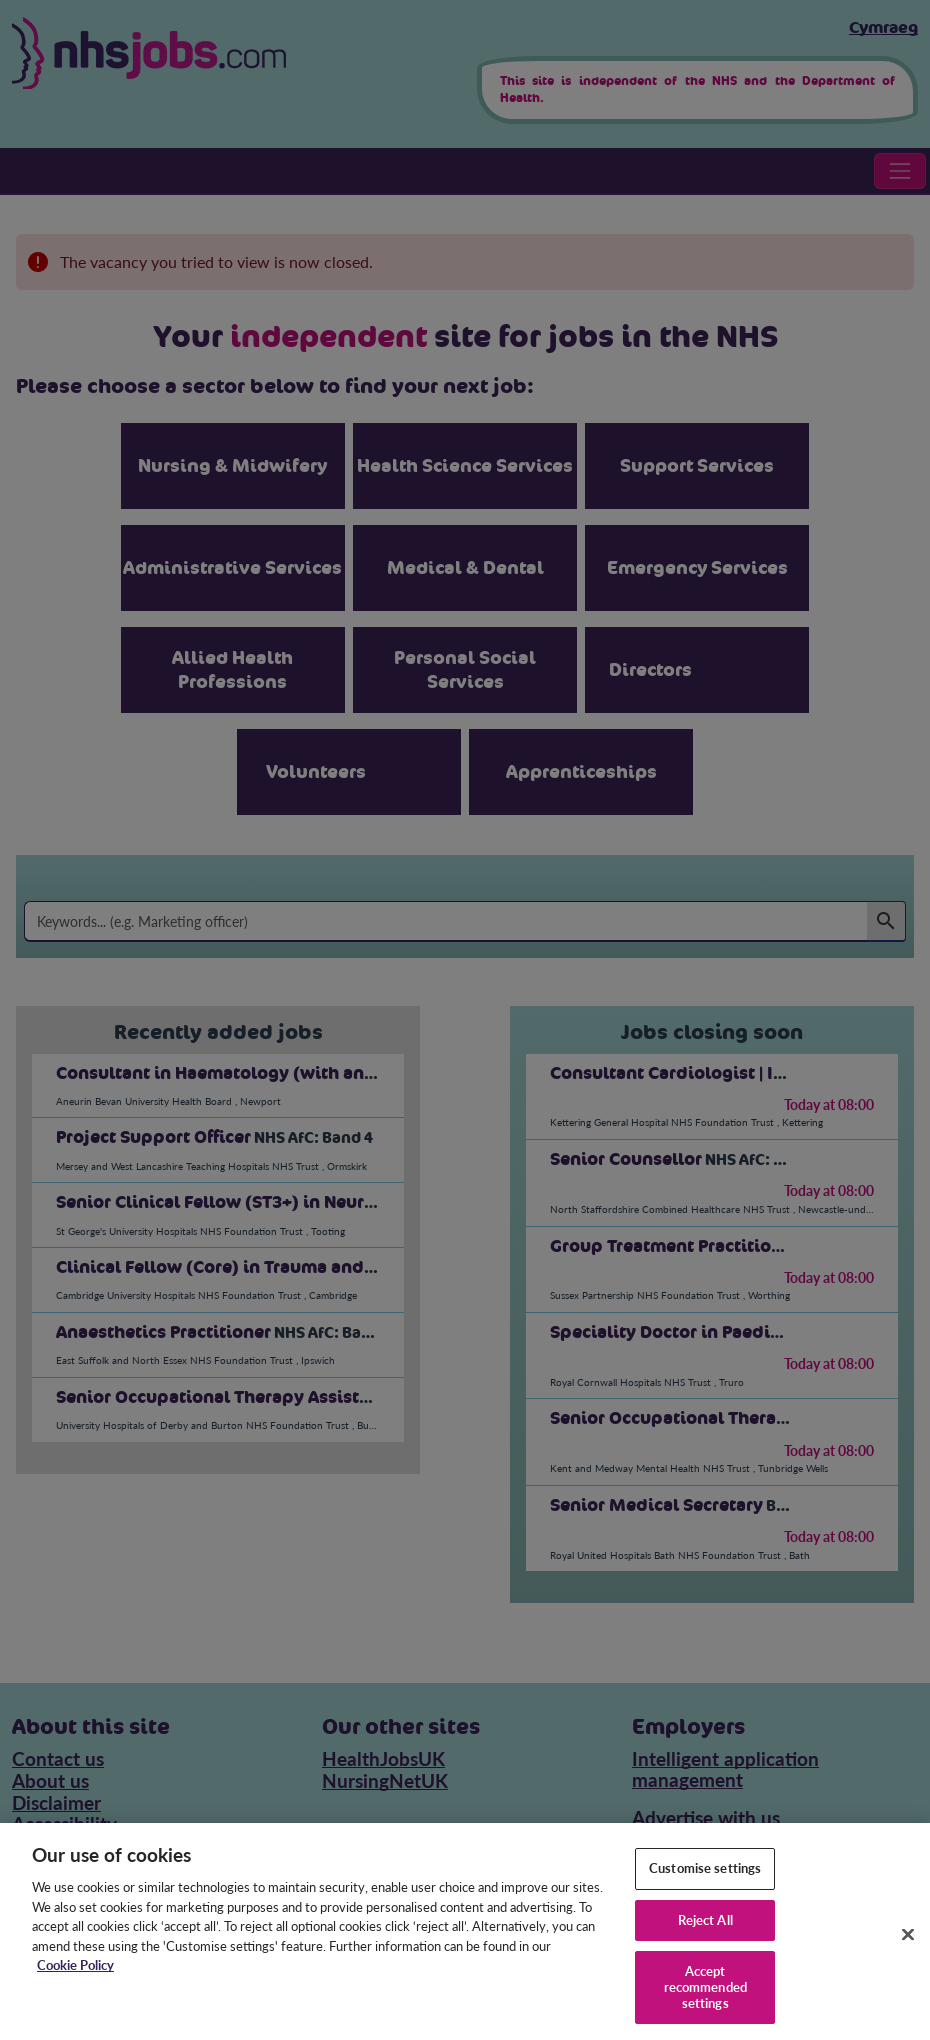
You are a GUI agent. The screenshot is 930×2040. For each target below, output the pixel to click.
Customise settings (705, 1881)
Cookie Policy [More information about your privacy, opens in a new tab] (75, 1978)
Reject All (705, 1932)
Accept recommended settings (705, 1999)
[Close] (908, 1947)
